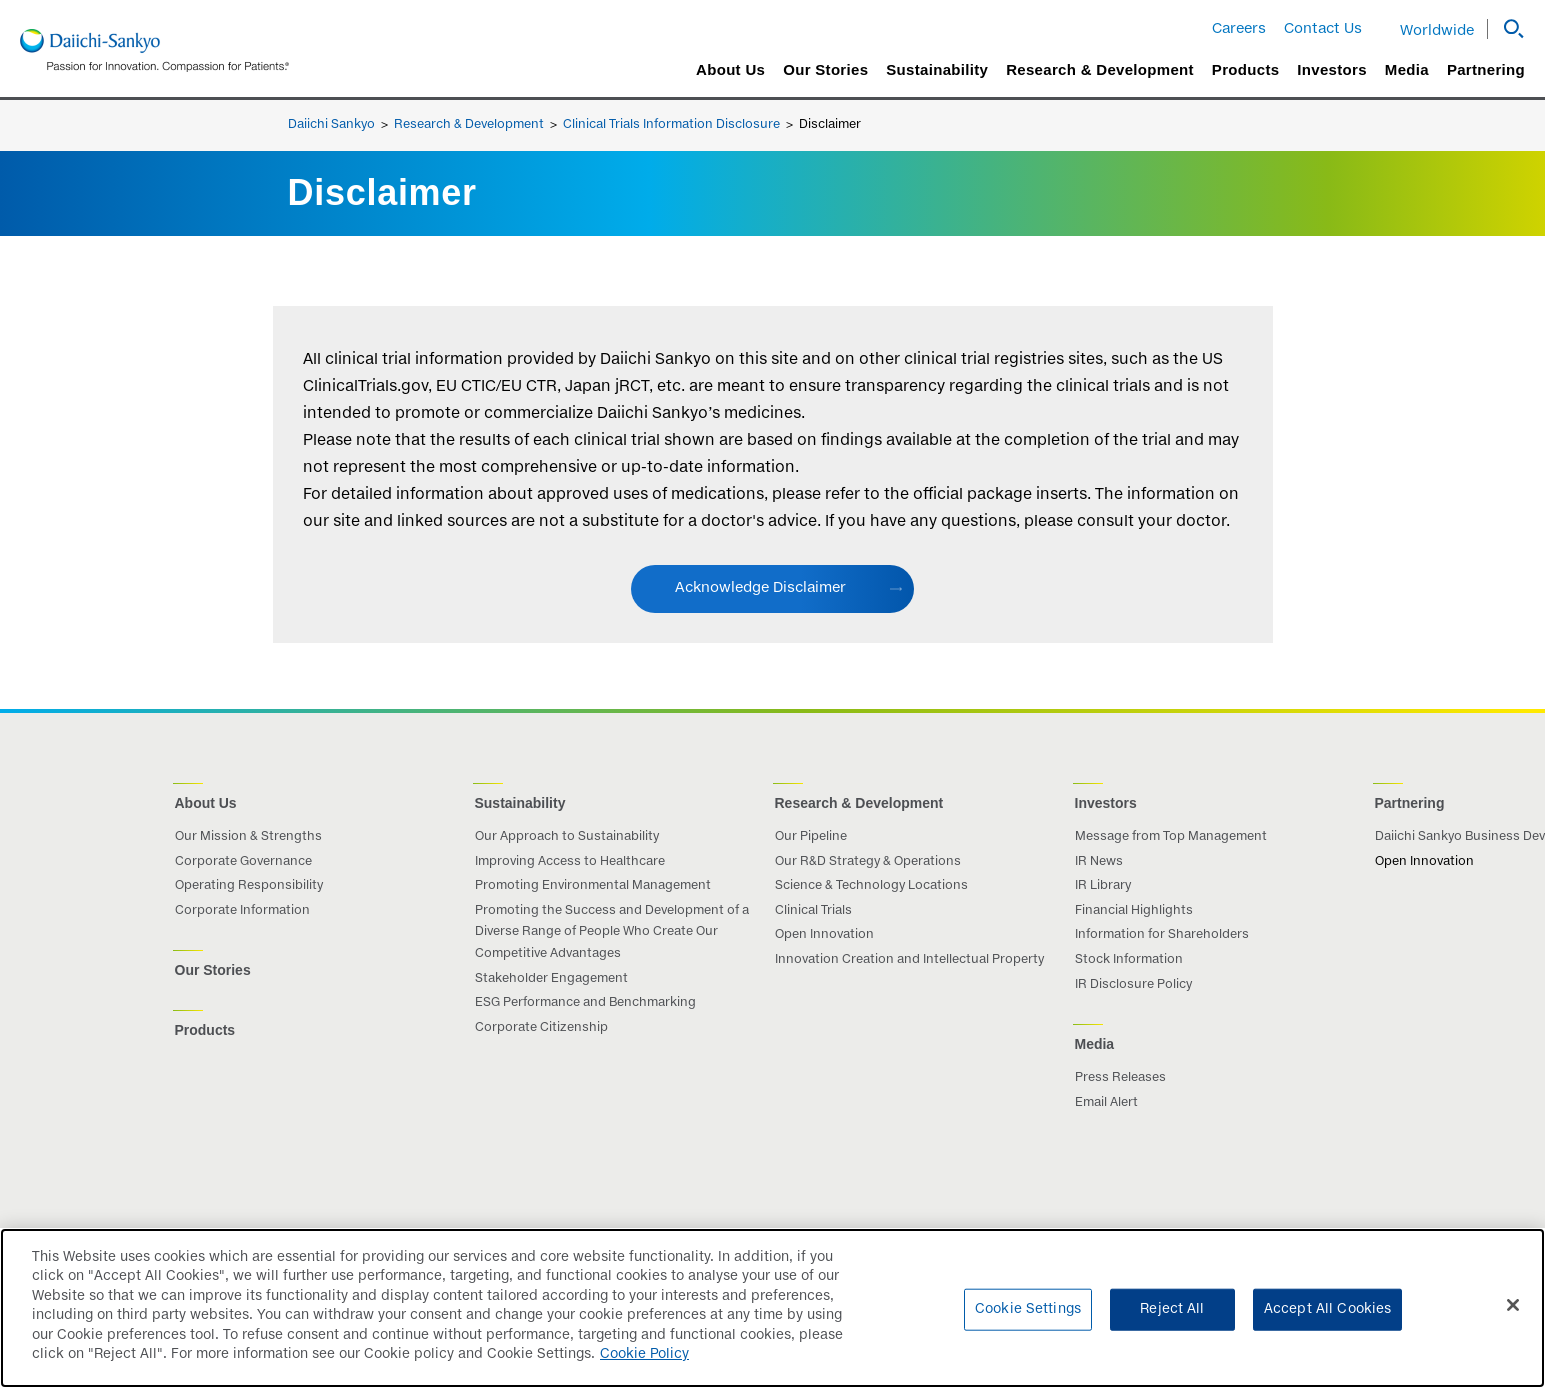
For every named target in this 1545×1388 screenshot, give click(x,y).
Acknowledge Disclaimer (760, 588)
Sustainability (937, 70)
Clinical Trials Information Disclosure (671, 125)
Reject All (1172, 1324)
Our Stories (825, 70)
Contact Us (1323, 29)
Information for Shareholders (1162, 935)
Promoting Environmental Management (593, 886)
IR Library (1103, 886)
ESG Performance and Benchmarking (585, 1003)
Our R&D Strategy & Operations (868, 862)
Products (1245, 70)
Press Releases (1120, 1078)
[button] (1506, 29)
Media (1407, 70)
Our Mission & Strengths (248, 837)
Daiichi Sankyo (331, 125)
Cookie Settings (1028, 1324)
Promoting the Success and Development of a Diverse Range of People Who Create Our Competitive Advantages (612, 932)
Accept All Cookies (1327, 1324)
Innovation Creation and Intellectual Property (909, 960)
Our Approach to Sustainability (567, 837)
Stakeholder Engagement (551, 979)
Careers (1239, 29)
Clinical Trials (813, 911)
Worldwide (1437, 31)
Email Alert (1106, 1103)
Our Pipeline (811, 837)
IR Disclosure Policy (1133, 985)
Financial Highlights (1134, 911)
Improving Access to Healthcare (570, 862)
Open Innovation (824, 935)
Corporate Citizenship (541, 1028)
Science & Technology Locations (871, 886)
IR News (1099, 862)
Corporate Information (242, 911)
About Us (730, 70)
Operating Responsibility (249, 886)
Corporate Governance (243, 862)
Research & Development (1100, 70)
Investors (1331, 70)
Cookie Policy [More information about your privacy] (644, 1370)
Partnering (1486, 70)
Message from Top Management (1171, 837)
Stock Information (1129, 960)
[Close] (1513, 1320)
